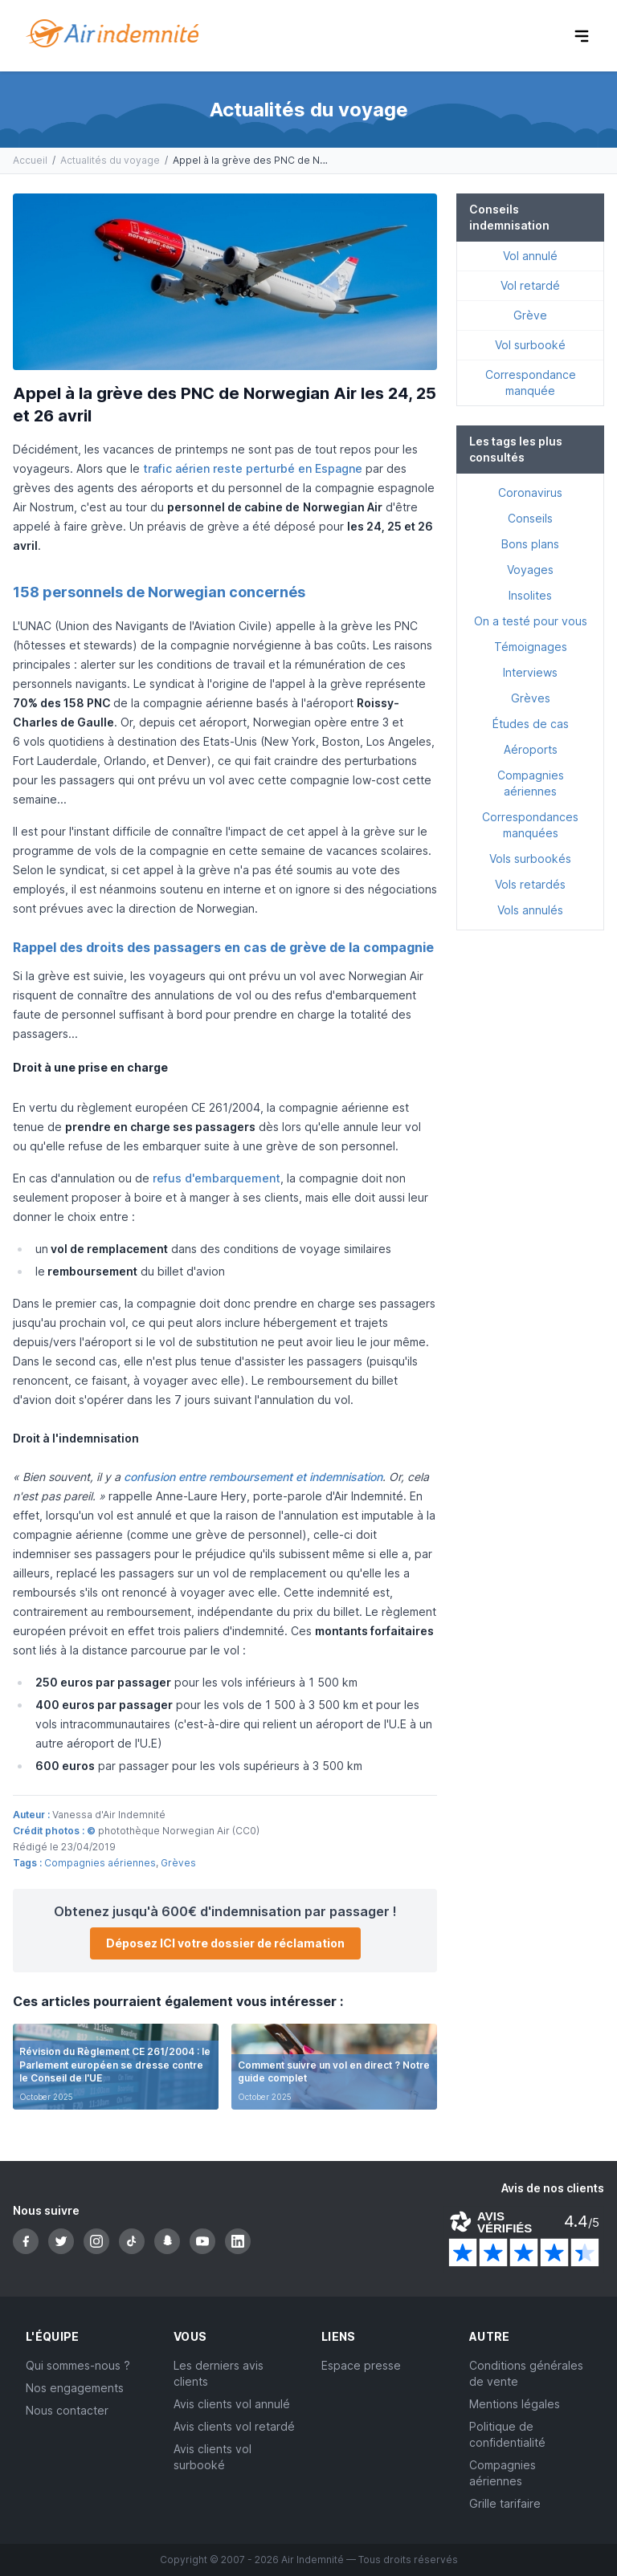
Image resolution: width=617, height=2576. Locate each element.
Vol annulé (530, 255)
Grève (530, 315)
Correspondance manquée (530, 382)
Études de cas (530, 723)
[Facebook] (26, 2241)
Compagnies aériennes (100, 1863)
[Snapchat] (167, 2241)
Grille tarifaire (505, 2503)
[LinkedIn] (238, 2241)
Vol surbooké (530, 345)
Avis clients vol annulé (232, 2404)
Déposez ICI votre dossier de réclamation (225, 1943)
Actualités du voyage (110, 160)
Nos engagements (75, 2388)
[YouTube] (202, 2241)
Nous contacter (67, 2410)
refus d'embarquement (216, 1178)
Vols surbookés (530, 858)
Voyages (530, 569)
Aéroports (531, 749)
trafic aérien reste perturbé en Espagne (252, 468)
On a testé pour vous (530, 621)
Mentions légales (514, 2404)
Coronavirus (530, 492)
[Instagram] (96, 2241)
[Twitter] (61, 2241)
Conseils (530, 518)
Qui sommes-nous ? (78, 2365)
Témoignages (530, 646)
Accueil (30, 160)
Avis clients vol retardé (234, 2426)
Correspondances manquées (530, 825)
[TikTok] (132, 2241)
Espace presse (361, 2365)
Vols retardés (530, 884)
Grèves (178, 1863)
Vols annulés (530, 910)
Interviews (530, 672)
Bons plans (530, 544)
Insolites (530, 595)
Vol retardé (530, 285)
